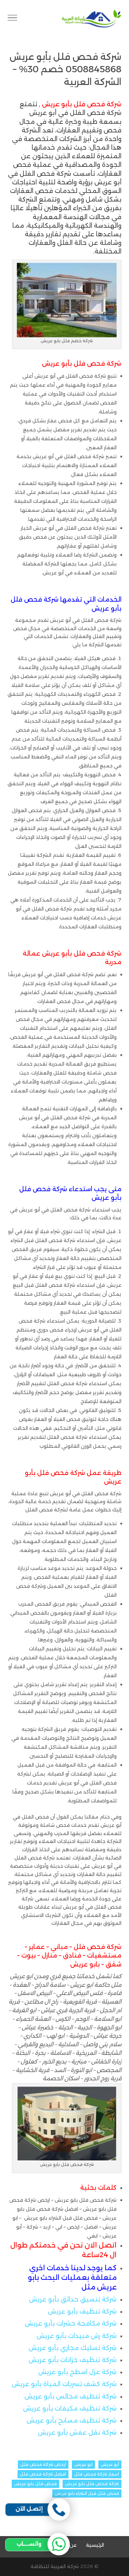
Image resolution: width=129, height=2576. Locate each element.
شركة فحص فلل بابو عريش (92, 2483)
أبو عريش (110, 2464)
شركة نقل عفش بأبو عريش (77, 2432)
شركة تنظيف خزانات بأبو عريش (73, 2360)
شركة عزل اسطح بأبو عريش (77, 2372)
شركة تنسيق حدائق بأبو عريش (73, 2299)
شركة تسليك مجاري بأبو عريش (73, 2348)
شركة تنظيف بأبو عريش (82, 2311)
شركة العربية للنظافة (55, 2566)
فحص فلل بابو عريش (35, 2483)
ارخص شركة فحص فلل (43, 2464)
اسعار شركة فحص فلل (96, 2474)
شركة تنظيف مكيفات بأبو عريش (70, 2408)
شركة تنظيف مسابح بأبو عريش (71, 2420)
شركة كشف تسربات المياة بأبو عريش (64, 2384)
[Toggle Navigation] (12, 19)
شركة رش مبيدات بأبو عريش (76, 2336)
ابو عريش (83, 2464)
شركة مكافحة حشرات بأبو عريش (71, 2323)
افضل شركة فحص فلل (43, 2474)
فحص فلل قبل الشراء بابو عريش (87, 2493)
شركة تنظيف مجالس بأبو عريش (70, 2396)
